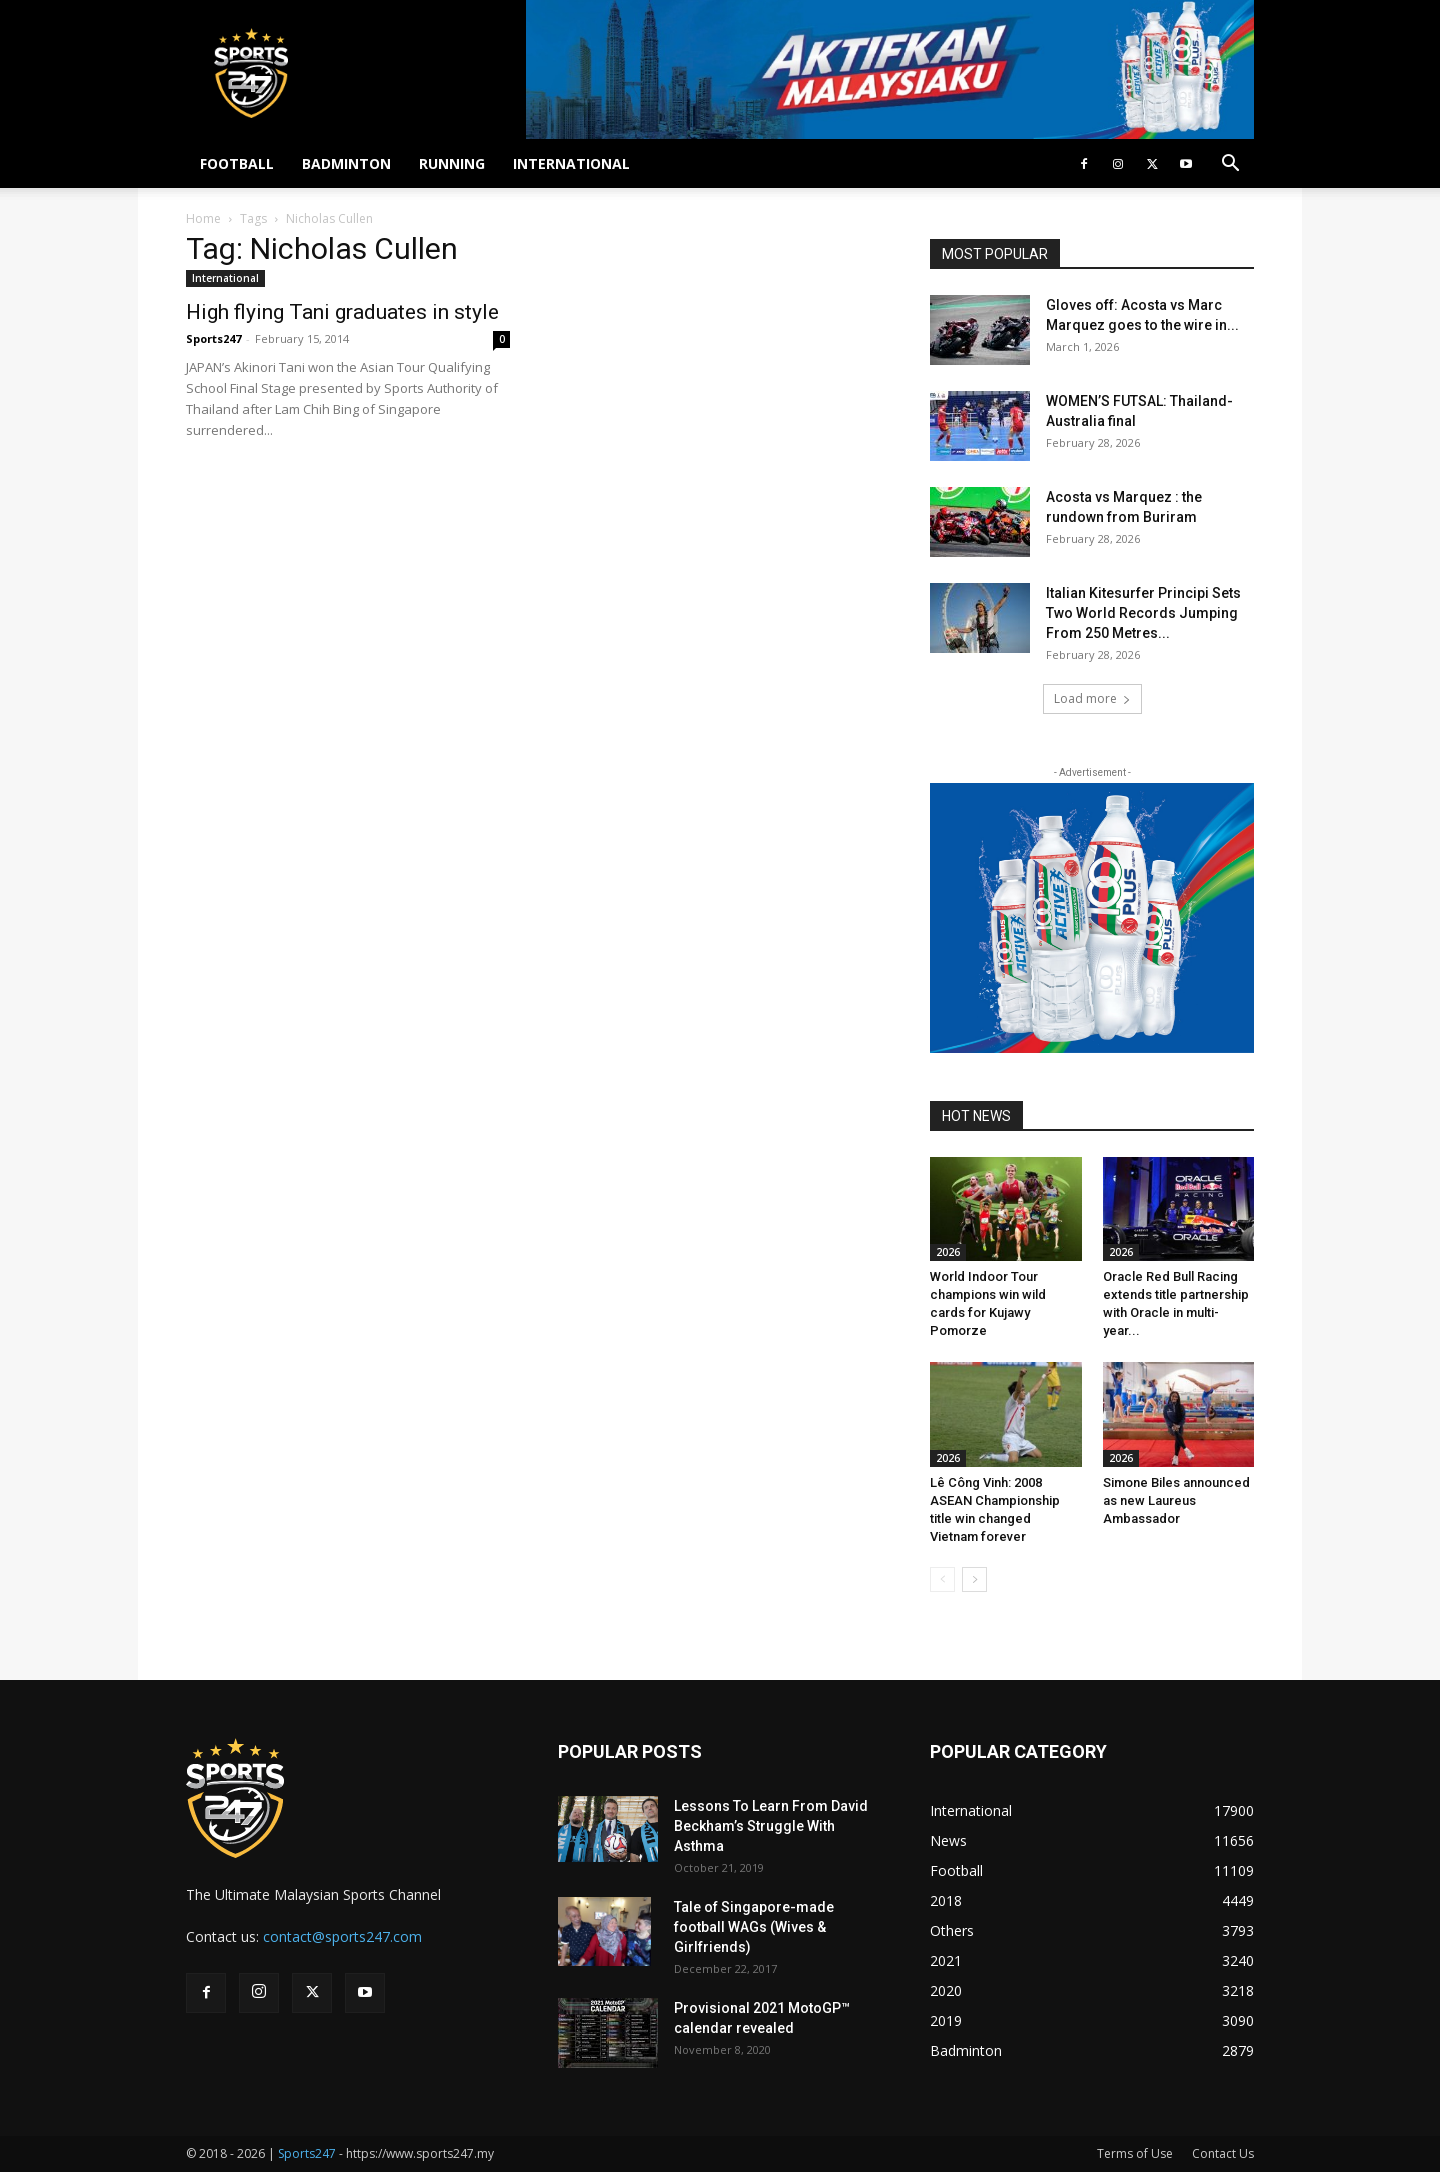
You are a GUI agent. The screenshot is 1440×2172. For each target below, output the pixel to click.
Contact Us (1223, 2153)
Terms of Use (1135, 2153)
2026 (948, 1252)
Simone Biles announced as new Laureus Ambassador (1176, 1500)
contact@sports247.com (342, 1936)
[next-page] (974, 1579)
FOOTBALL (237, 163)
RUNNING (452, 163)
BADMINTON (346, 163)
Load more (1092, 698)
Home (203, 218)
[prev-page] (942, 1579)
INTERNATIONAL (571, 163)
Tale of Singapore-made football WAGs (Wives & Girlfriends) (754, 1927)
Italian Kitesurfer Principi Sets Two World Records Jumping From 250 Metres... (1143, 613)
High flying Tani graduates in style (342, 312)
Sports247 (213, 338)
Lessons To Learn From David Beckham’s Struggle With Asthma (771, 1826)
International (225, 278)
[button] (1230, 165)
